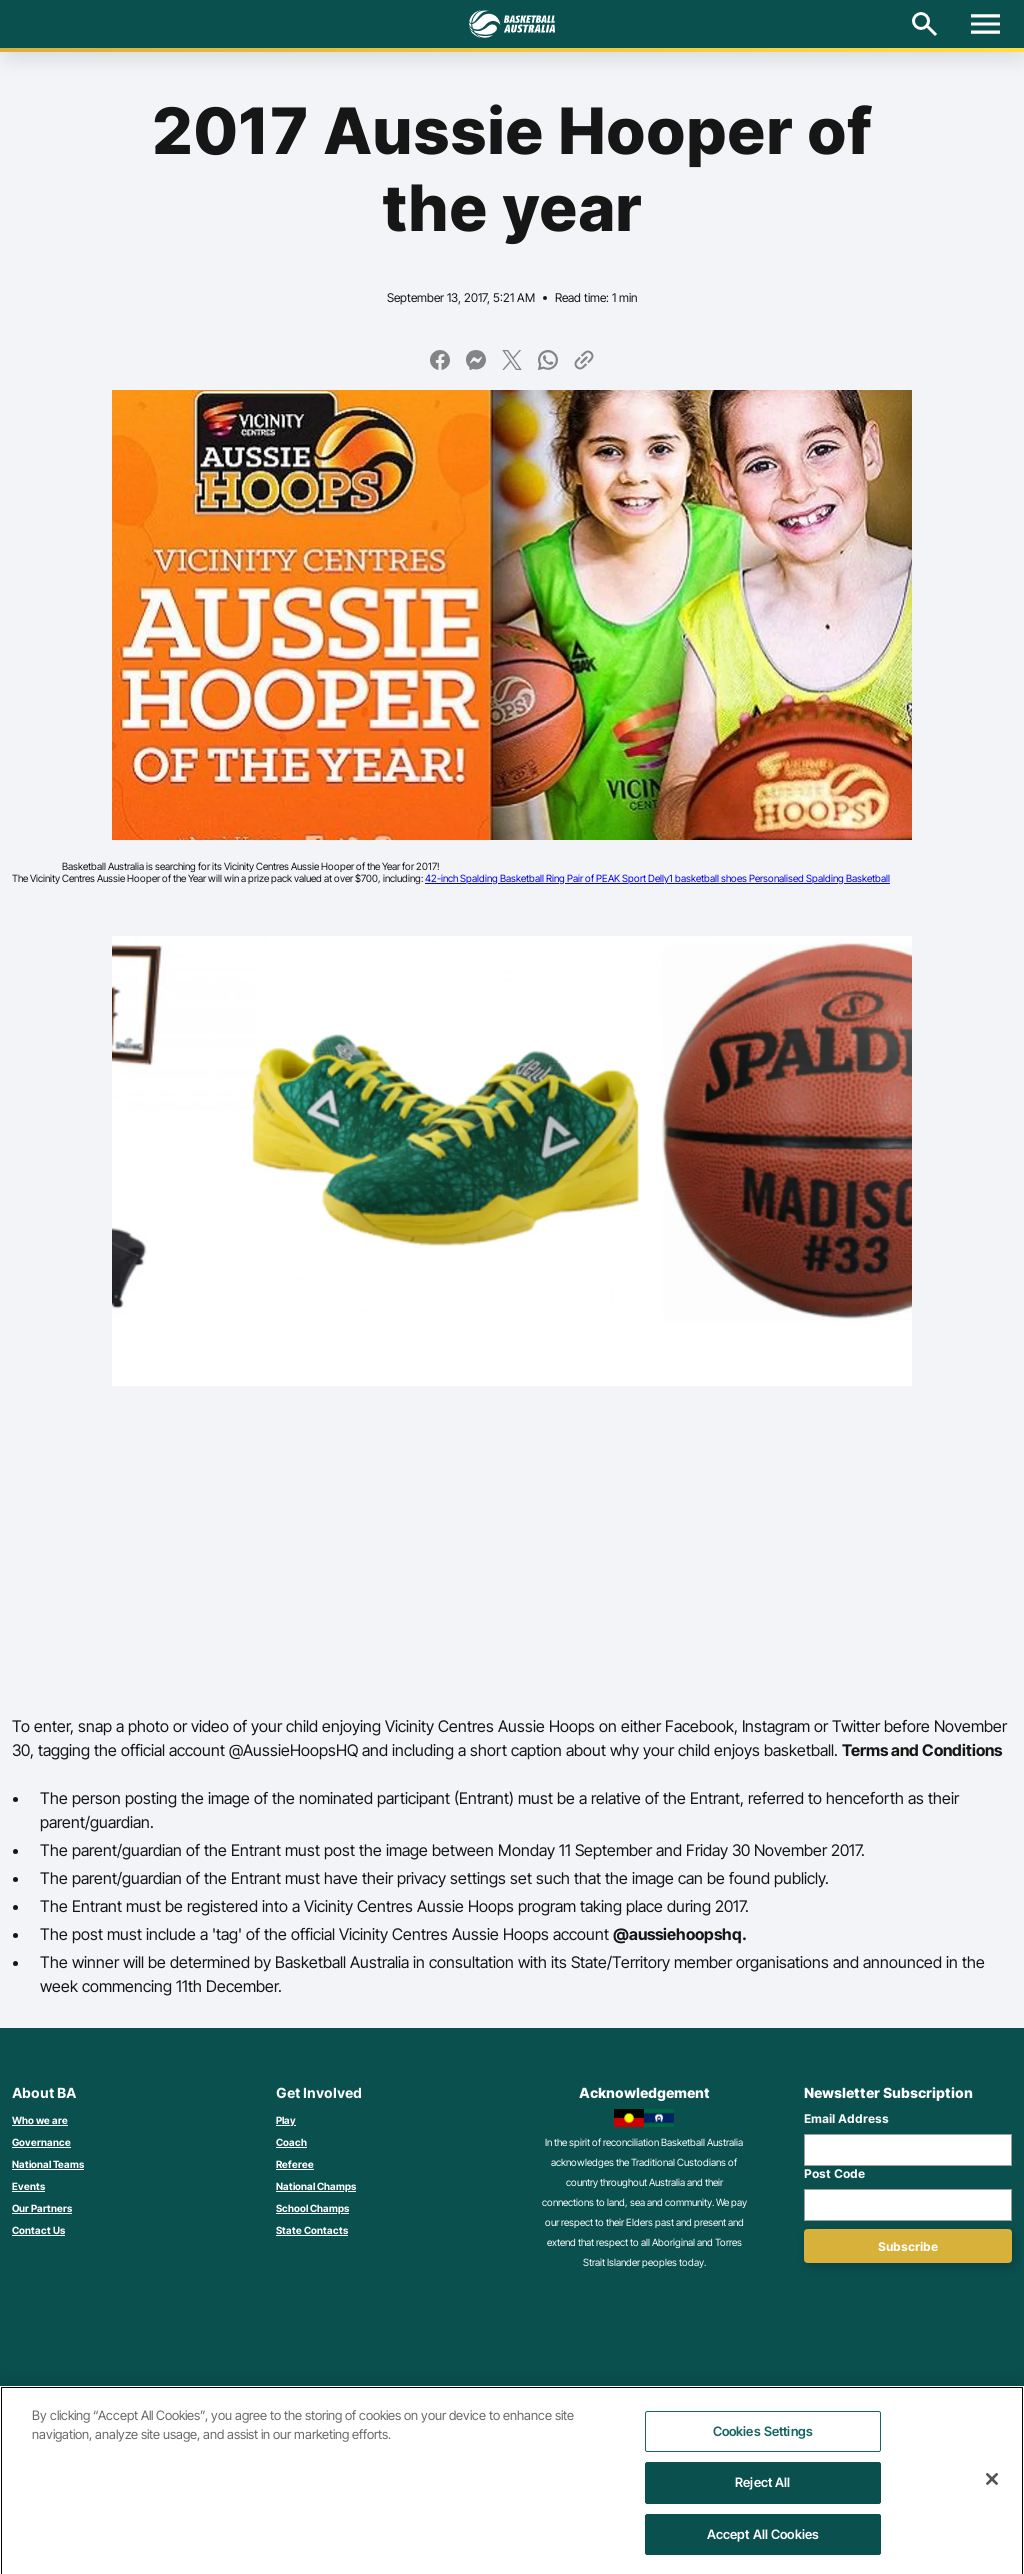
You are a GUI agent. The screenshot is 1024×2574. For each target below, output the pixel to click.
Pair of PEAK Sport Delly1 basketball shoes (658, 878)
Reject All (762, 2494)
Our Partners (42, 2208)
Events (28, 2186)
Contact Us (38, 2230)
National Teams (48, 2164)
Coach (291, 2142)
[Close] (992, 2490)
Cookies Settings (763, 2442)
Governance (41, 2142)
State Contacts (312, 2230)
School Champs (312, 2208)
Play (286, 2120)
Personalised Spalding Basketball (819, 878)
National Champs (316, 2186)
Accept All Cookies (763, 2545)
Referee (295, 2164)
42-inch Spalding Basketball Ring (496, 878)
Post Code (834, 2173)
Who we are (40, 2120)
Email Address (846, 2118)
